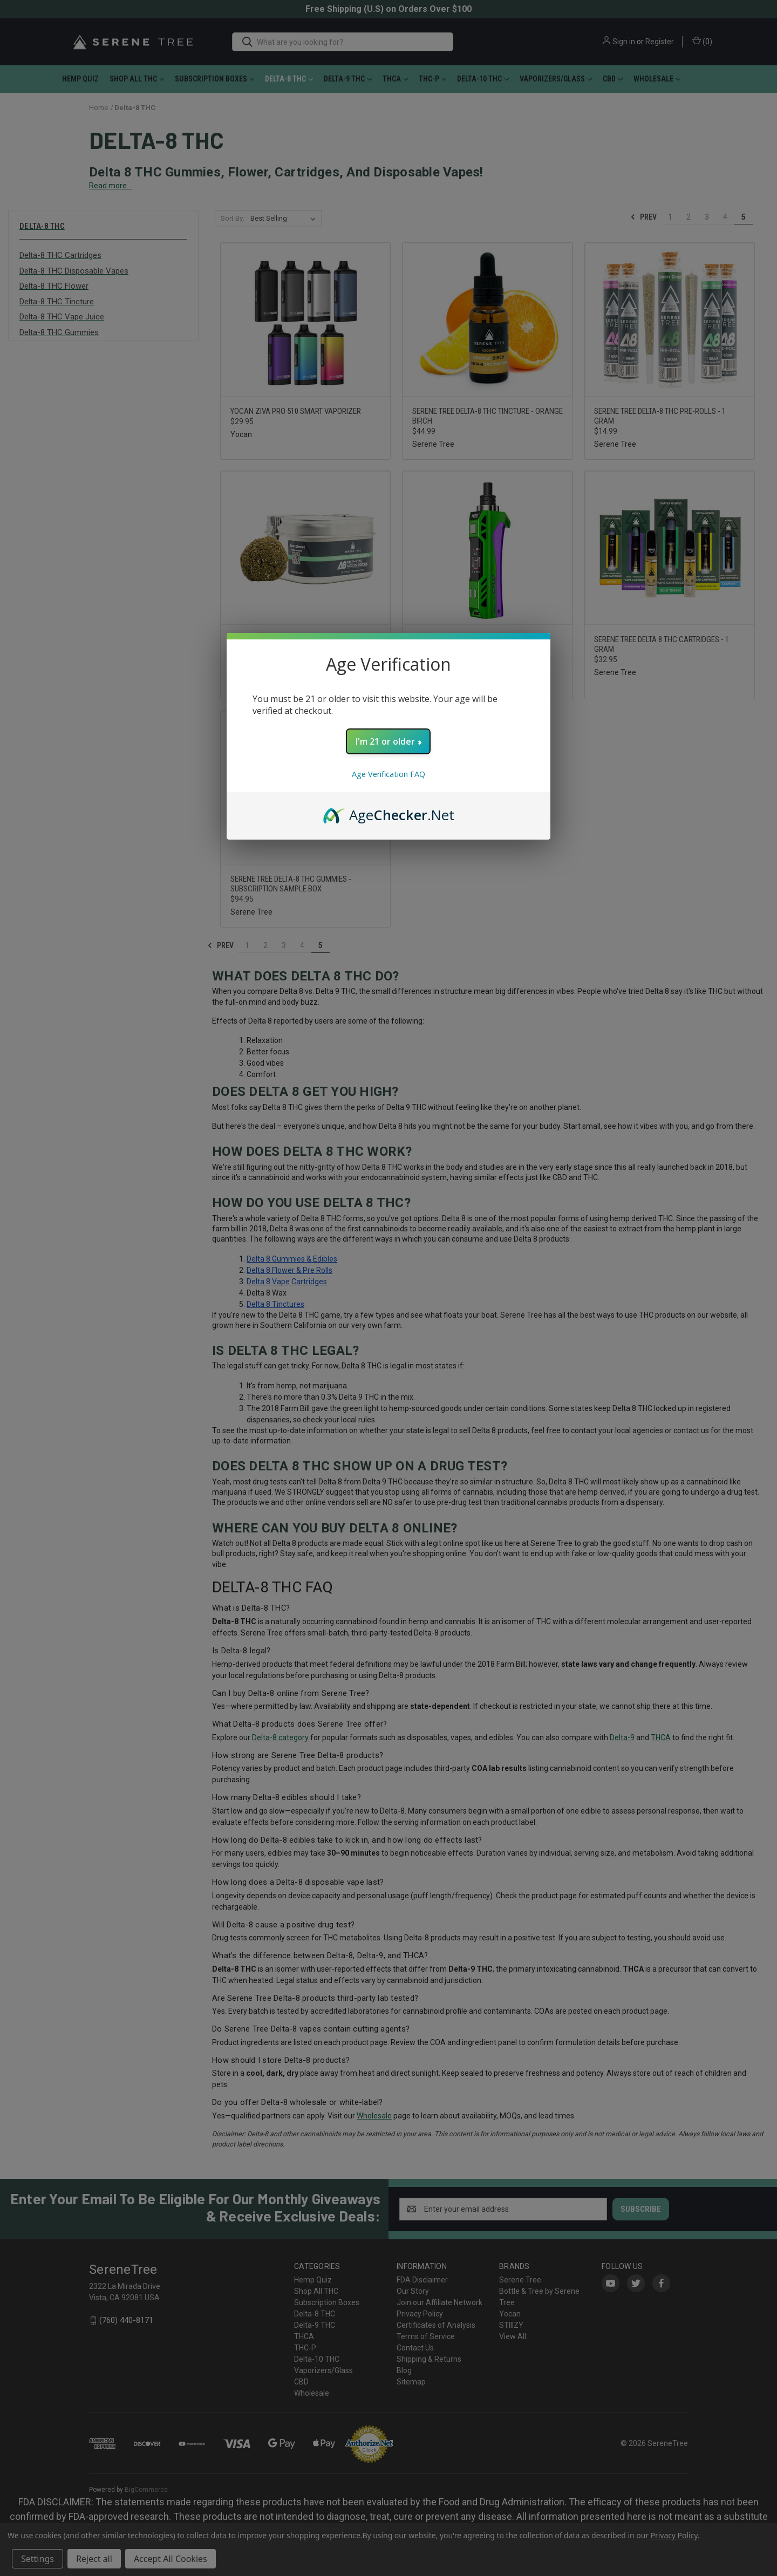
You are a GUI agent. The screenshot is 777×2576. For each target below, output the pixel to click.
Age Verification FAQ (388, 774)
